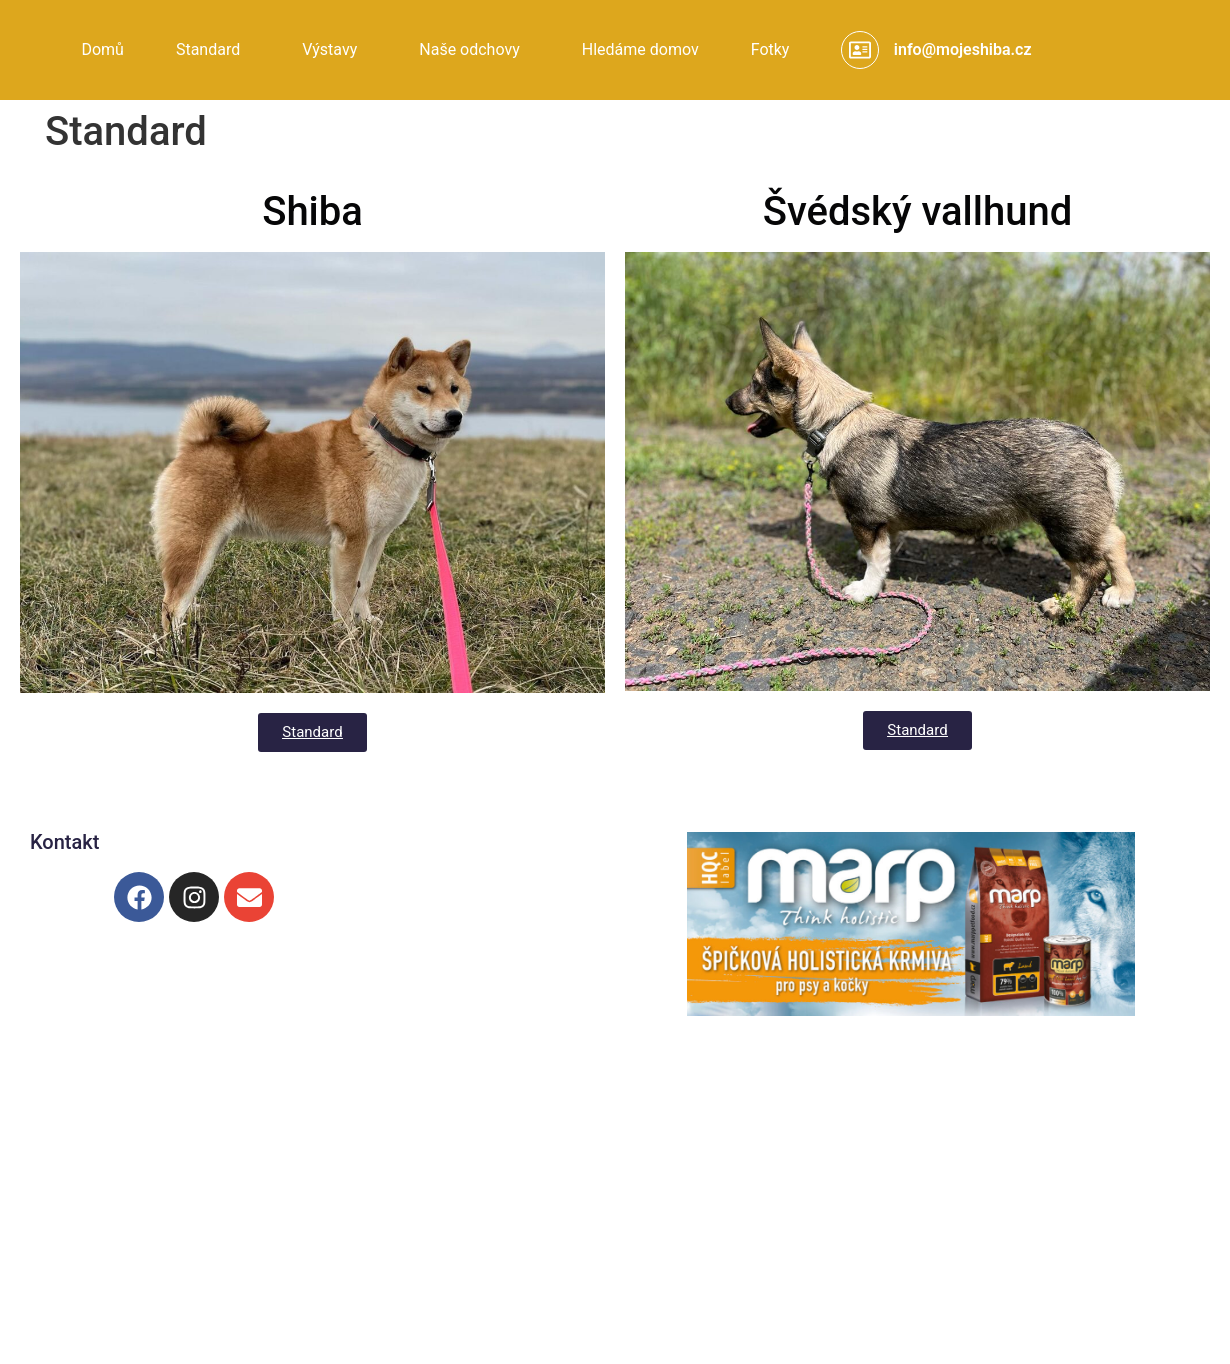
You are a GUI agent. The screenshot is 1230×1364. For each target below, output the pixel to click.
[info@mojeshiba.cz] (860, 50)
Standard (208, 49)
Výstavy (329, 49)
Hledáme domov (640, 49)
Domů (102, 49)
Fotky (770, 49)
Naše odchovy (469, 49)
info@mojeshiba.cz (963, 49)
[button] (213, 50)
